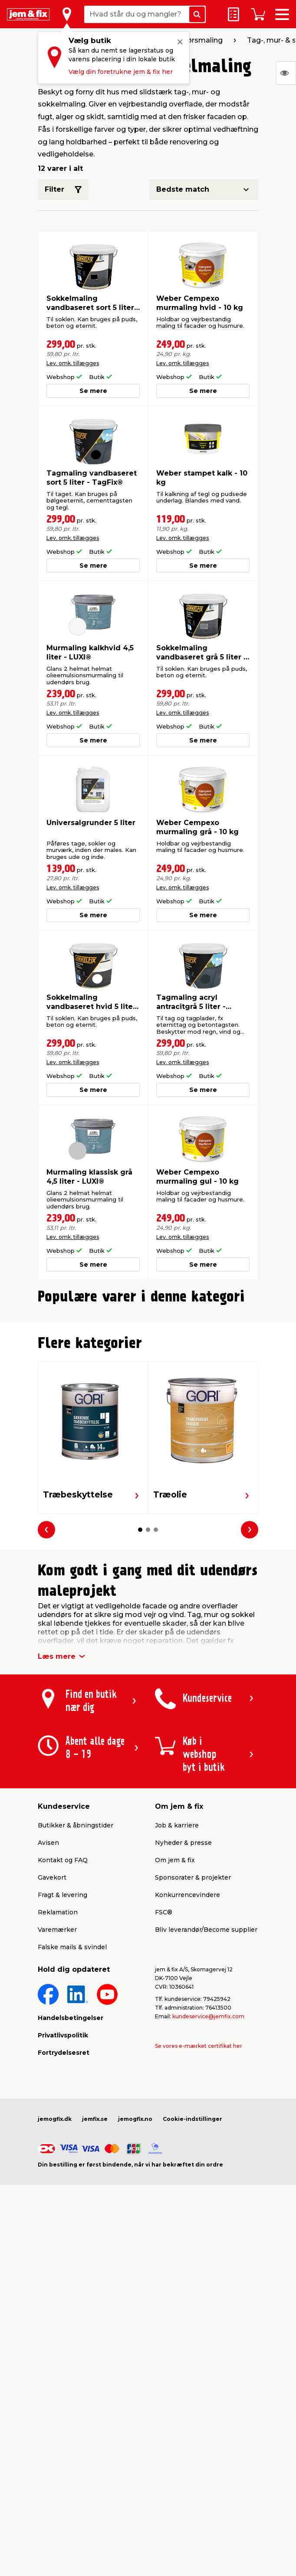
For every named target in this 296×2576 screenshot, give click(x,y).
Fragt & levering (62, 2094)
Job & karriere (177, 2024)
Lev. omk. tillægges (72, 363)
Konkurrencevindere (187, 2094)
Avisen (48, 2042)
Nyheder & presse (183, 2042)
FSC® (163, 2111)
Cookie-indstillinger (192, 2318)
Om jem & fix (175, 2059)
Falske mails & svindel (72, 2146)
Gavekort (52, 2076)
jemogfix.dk (55, 2318)
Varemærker (57, 2129)
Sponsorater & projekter (193, 2076)
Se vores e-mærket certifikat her (198, 2245)
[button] (140, 1502)
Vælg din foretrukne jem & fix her (121, 72)
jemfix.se (95, 2318)
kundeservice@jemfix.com (208, 2215)
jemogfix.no (135, 2318)
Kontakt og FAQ (63, 2059)
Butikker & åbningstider (75, 2024)
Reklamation (58, 2111)
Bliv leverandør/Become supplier (206, 2129)
